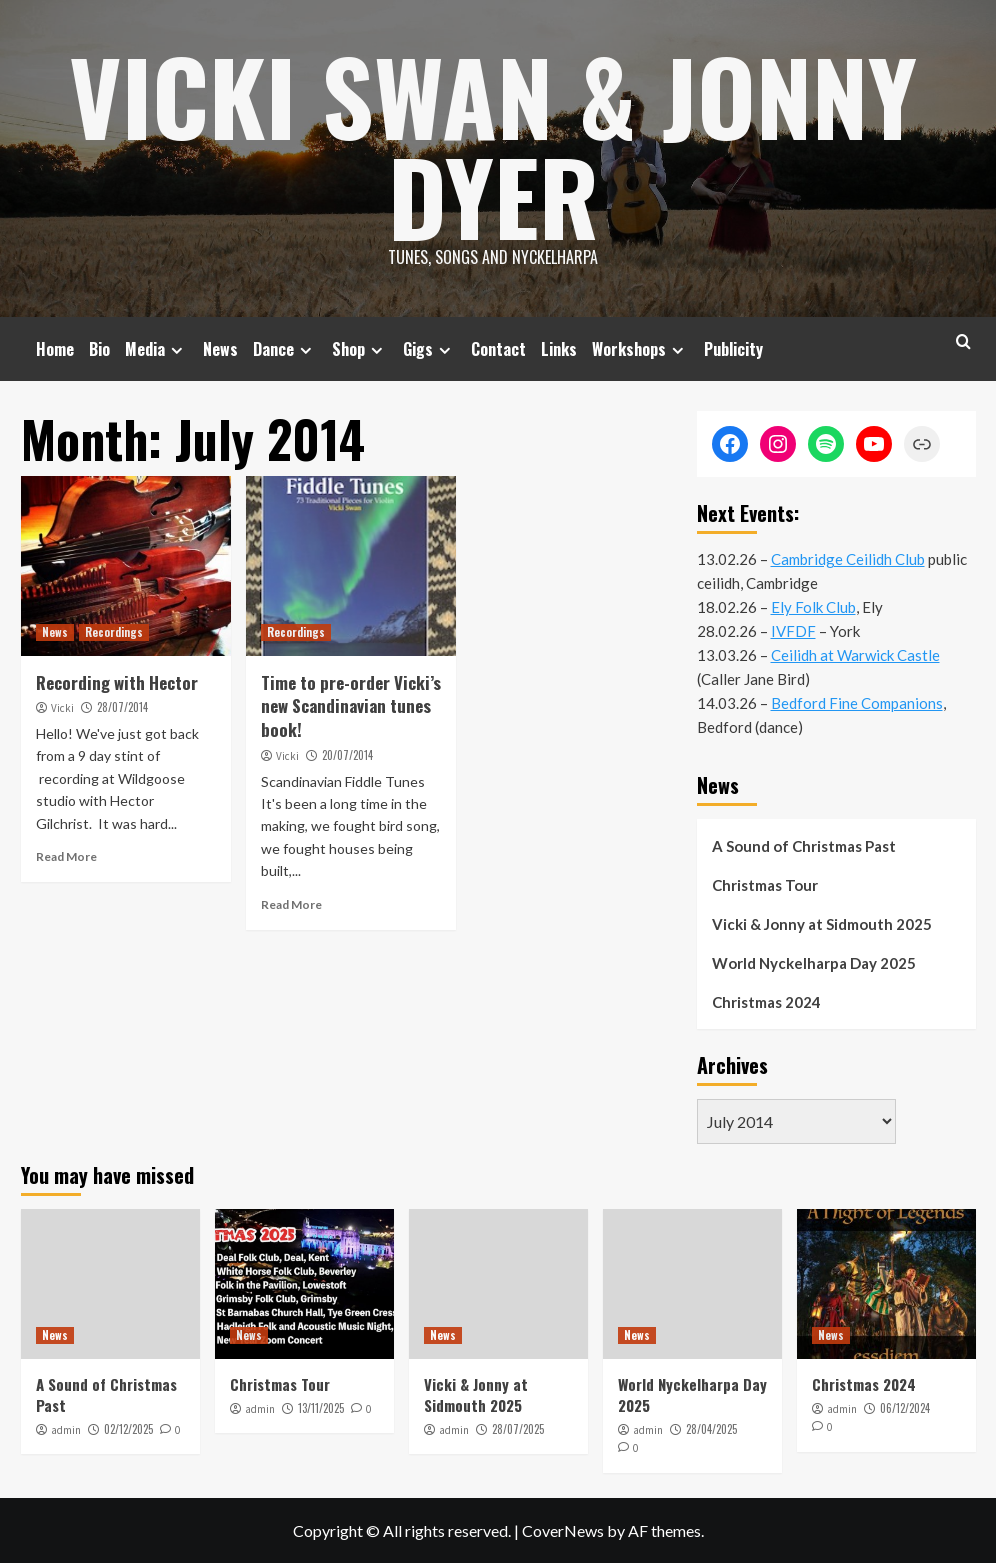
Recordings (114, 632)
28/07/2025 (518, 1429)
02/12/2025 (128, 1429)
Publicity (733, 349)
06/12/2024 (905, 1408)
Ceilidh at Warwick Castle (855, 655)
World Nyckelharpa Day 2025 (814, 963)
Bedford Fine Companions (857, 703)
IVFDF (793, 631)
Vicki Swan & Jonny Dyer (493, 145)
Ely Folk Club (813, 607)
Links (559, 349)
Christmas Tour (765, 885)
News (220, 349)
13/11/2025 (321, 1408)
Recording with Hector (117, 682)
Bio (99, 349)
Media (156, 349)
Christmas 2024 (766, 1002)
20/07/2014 (347, 755)
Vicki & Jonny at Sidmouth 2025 (822, 924)
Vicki (62, 708)
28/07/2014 (122, 707)
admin (66, 1430)
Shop (360, 349)
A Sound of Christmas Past (804, 846)
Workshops (640, 349)
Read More (66, 856)
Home (55, 349)
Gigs (429, 349)
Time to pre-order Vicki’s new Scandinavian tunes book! (351, 706)
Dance (285, 349)
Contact (498, 349)
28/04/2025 (711, 1429)
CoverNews (563, 1530)
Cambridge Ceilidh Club (848, 559)
